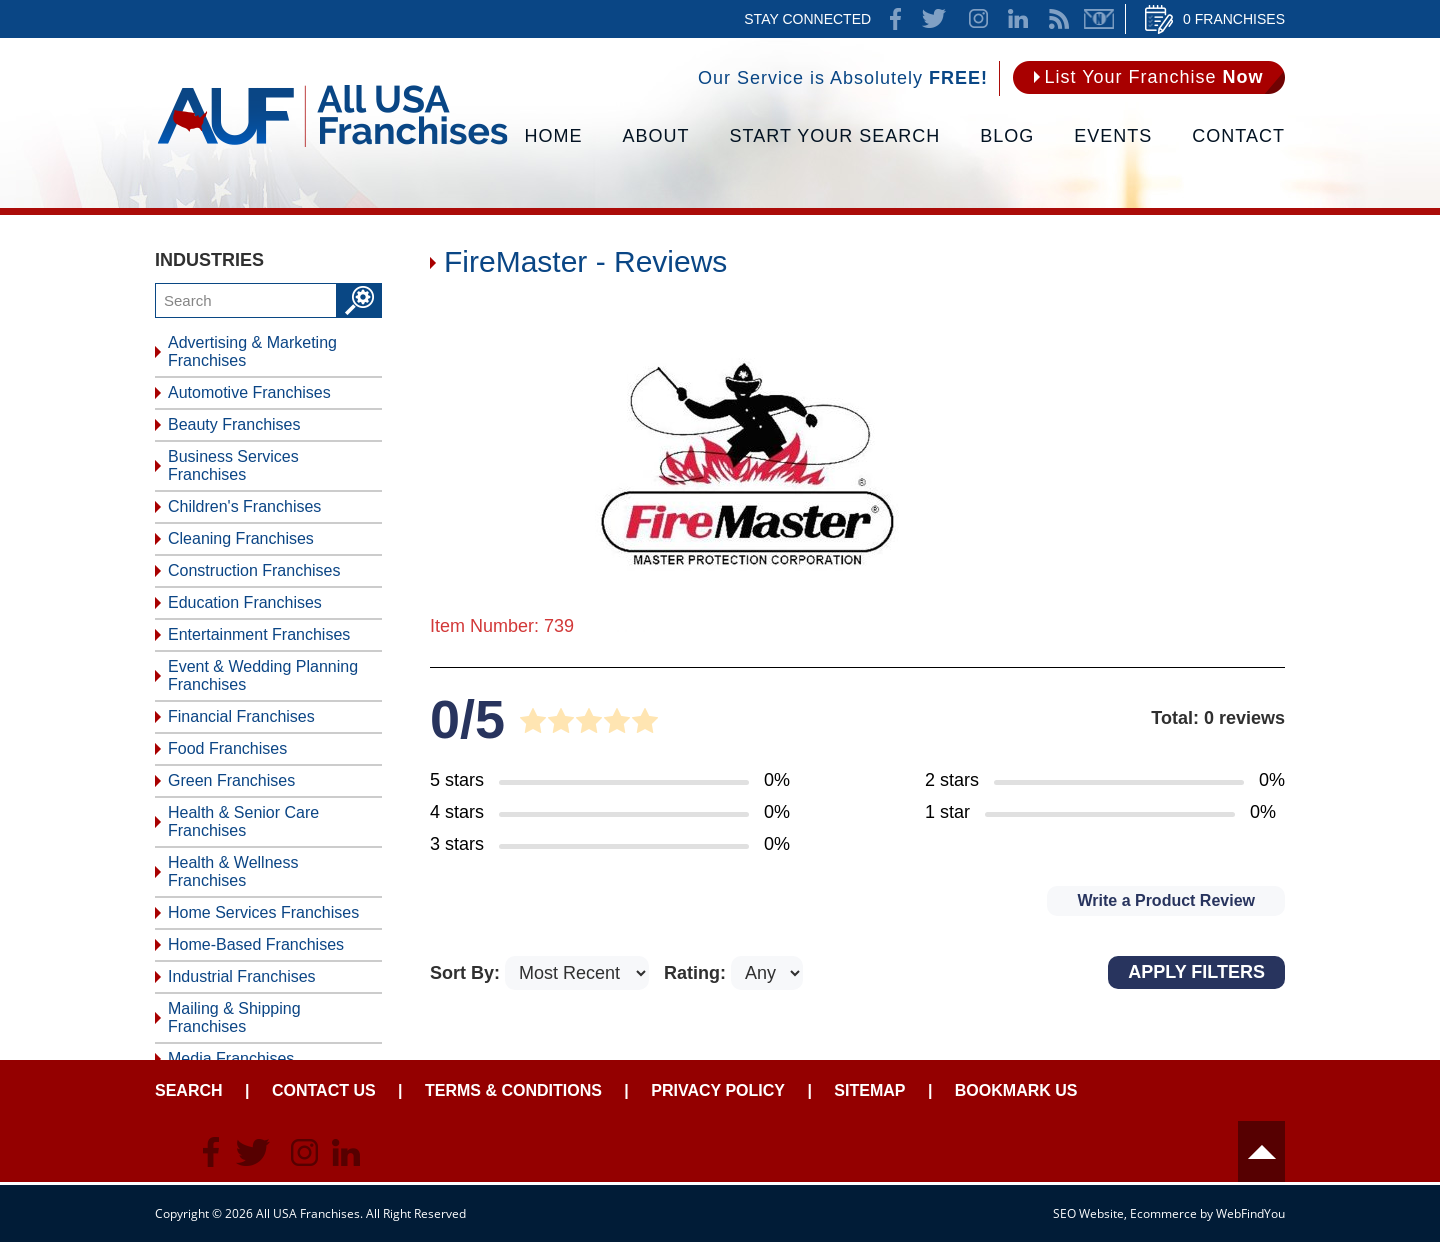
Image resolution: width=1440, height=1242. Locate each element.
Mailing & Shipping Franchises (234, 1017)
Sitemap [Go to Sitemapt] (869, 1090)
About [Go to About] (656, 136)
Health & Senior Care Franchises (243, 821)
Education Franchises (245, 602)
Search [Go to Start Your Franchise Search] (189, 1090)
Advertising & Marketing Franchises (252, 351)
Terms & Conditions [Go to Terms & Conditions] (513, 1090)
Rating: (697, 973)
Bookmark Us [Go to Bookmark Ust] (1016, 1090)
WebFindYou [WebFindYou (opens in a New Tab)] (1250, 1213)
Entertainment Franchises (259, 634)
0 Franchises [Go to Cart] (1234, 19)
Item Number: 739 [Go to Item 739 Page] (502, 626)
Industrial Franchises (242, 976)
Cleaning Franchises (241, 538)
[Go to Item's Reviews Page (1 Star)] (1105, 813)
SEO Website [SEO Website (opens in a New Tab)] (1088, 1213)
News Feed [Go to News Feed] (1059, 19)
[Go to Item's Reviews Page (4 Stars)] (610, 813)
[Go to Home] (332, 145)
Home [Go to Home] (554, 136)
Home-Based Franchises (256, 944)
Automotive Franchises (249, 392)
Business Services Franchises (233, 465)
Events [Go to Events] (1113, 136)
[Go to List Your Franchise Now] (1149, 77)
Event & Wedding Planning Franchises (263, 675)
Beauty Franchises (234, 424)
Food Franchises (227, 748)
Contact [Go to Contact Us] (1238, 136)
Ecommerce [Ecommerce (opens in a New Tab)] (1163, 1213)
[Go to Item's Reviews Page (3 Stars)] (610, 845)
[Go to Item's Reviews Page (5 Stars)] (610, 781)
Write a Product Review (1166, 900)
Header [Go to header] (1261, 1151)
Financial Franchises (241, 716)
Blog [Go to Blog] (1007, 136)
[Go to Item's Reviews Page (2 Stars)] (1105, 781)
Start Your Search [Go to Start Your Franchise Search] (835, 136)
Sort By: (467, 973)
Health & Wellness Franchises (233, 871)
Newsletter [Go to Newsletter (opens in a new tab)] (1099, 19)
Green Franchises (231, 780)
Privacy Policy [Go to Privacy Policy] (718, 1090)
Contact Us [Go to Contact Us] (324, 1090)
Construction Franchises (254, 570)
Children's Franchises (244, 506)
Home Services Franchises (263, 912)
